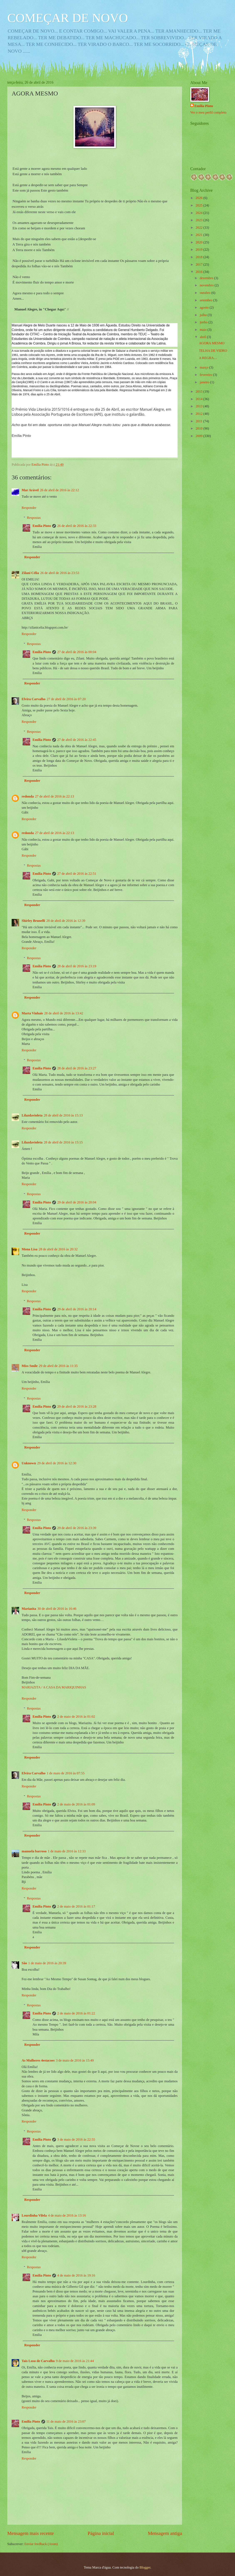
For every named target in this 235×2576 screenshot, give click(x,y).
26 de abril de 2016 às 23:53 (59, 573)
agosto (204, 307)
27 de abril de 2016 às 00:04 (76, 652)
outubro (205, 293)
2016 (199, 272)
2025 (199, 205)
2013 (199, 406)
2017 (199, 264)
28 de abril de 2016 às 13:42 (63, 1013)
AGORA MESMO (211, 343)
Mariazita (29, 1609)
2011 (199, 421)
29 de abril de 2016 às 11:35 (58, 1366)
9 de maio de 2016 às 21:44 (75, 2361)
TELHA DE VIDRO (213, 351)
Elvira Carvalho (33, 699)
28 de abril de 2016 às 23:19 (76, 966)
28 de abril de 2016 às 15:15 (63, 1142)
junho (204, 322)
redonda (28, 796)
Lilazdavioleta (32, 1115)
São (24, 1963)
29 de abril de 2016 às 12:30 (56, 1463)
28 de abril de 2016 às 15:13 (63, 1115)
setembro (206, 300)
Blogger (145, 2567)
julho (204, 315)
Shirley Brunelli (33, 921)
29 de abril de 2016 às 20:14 (76, 1309)
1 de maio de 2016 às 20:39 (47, 1963)
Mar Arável (30, 490)
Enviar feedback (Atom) (41, 2544)
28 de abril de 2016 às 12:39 (65, 921)
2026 (199, 198)
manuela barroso (34, 1851)
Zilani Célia (30, 573)
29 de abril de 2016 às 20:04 (76, 1202)
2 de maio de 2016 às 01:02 (76, 1717)
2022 (199, 228)
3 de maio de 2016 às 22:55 (76, 2139)
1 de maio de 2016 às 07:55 (65, 1773)
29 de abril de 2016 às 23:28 (76, 1406)
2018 (199, 257)
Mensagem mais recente (30, 2533)
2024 (199, 213)
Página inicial (101, 2533)
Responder (29, 508)
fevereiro (206, 375)
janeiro (205, 382)
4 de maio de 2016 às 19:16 (76, 2275)
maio (203, 330)
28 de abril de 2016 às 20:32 (58, 1249)
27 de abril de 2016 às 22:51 (76, 874)
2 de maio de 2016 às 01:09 (76, 1804)
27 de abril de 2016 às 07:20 (66, 699)
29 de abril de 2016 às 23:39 (76, 1528)
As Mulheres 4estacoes (38, 2060)
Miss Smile (30, 1366)
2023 (199, 220)
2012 (199, 414)
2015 (199, 391)
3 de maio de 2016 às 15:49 (75, 2060)
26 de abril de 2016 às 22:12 (59, 490)
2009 (199, 436)
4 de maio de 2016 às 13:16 (67, 2215)
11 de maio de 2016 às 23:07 (66, 2421)
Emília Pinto (42, 526)
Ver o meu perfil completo (208, 112)
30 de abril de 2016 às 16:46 (57, 1609)
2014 (199, 399)
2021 (199, 235)
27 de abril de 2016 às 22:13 (54, 796)
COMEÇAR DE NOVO (67, 18)
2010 (199, 428)
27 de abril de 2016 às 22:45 (76, 740)
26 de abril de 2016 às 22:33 (76, 526)
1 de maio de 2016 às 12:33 (67, 1851)
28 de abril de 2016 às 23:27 (76, 1068)
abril (203, 337)
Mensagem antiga (165, 2533)
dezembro (207, 278)
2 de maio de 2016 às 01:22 (76, 2013)
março (204, 367)
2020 (199, 242)
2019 (199, 250)
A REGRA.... (208, 358)
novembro (207, 285)
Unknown (29, 1463)
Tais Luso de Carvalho (38, 2361)
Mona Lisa (29, 1249)
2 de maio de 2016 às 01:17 (76, 1906)
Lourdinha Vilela (34, 2215)
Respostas (34, 518)
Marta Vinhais (32, 1013)
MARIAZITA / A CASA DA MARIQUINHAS (54, 1687)
